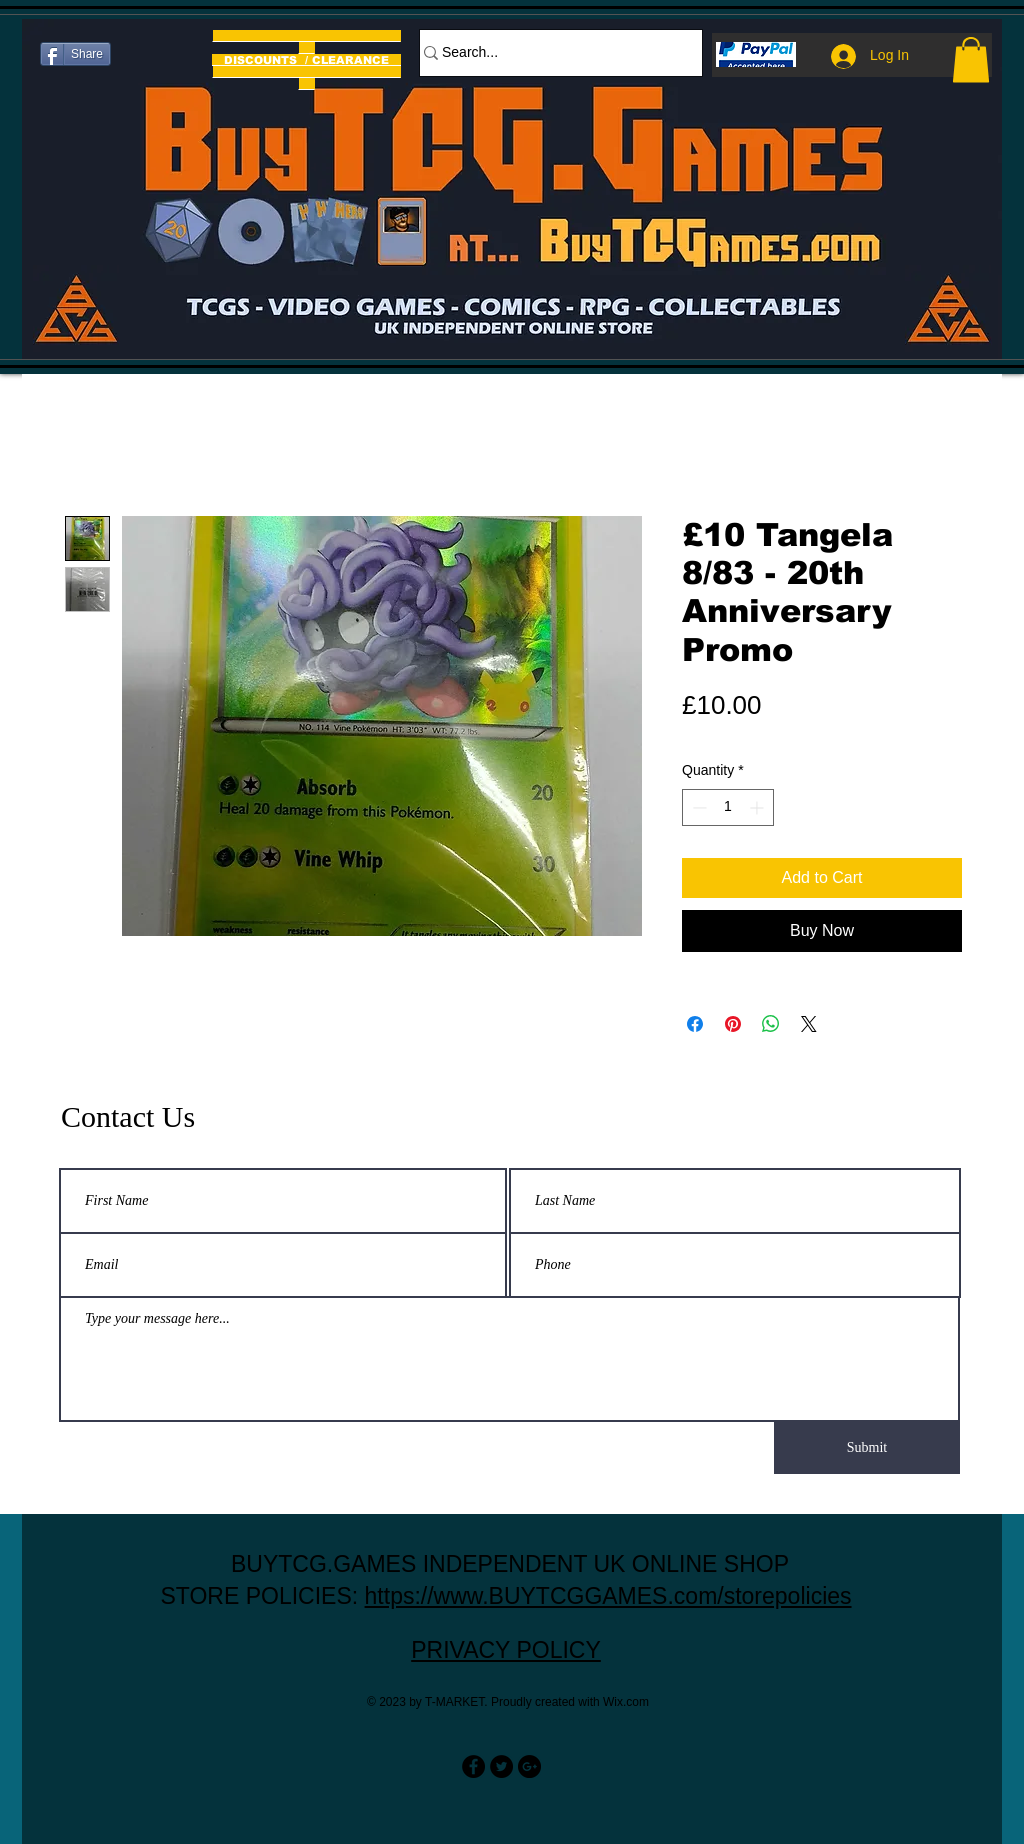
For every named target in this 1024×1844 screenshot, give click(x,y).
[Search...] (551, 53)
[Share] (75, 54)
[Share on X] (809, 1024)
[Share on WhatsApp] (771, 1024)
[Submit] (867, 1448)
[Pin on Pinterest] (733, 1024)
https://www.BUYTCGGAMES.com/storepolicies (608, 1596)
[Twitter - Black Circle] (501, 1766)
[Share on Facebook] (695, 1024)
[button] (971, 59)
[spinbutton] (728, 807)
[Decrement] (697, 807)
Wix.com (626, 1702)
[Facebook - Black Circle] (473, 1766)
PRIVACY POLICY (506, 1650)
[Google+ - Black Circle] (529, 1766)
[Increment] (758, 807)
